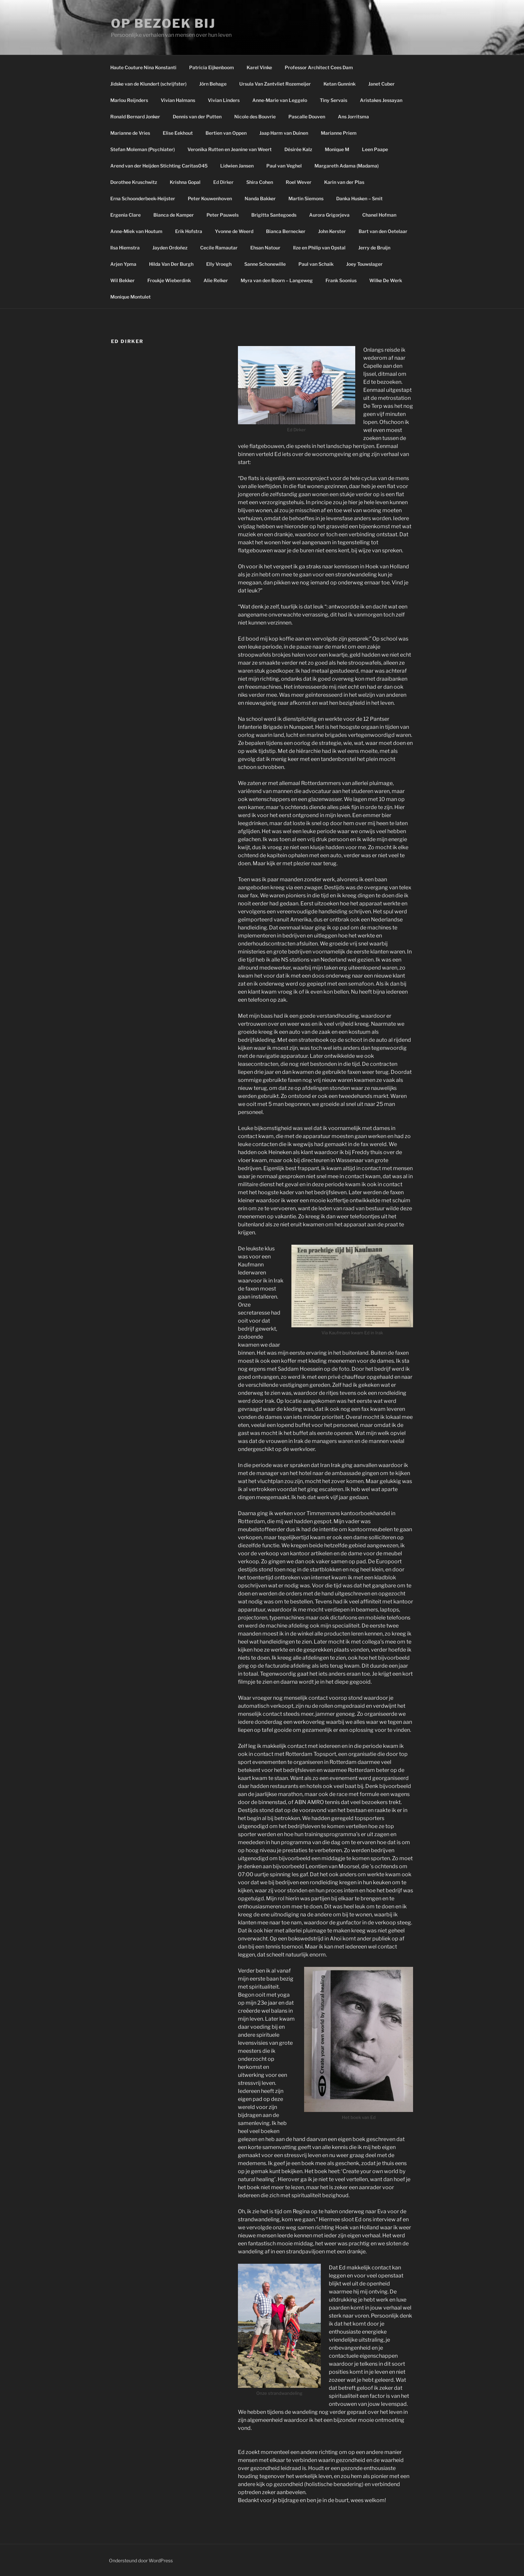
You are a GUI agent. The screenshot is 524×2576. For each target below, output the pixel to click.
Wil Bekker (122, 280)
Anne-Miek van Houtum (136, 231)
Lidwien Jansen (237, 166)
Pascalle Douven (306, 116)
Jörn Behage (213, 84)
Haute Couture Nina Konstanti (143, 67)
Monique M (337, 149)
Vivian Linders (224, 100)
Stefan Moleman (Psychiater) (142, 149)
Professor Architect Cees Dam (319, 67)
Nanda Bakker (260, 198)
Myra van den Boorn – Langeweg (277, 280)
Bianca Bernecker (285, 231)
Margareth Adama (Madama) (346, 166)
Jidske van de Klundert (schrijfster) (148, 84)
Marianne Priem (339, 133)
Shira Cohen (259, 182)
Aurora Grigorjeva (329, 215)
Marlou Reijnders (129, 100)
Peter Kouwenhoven (210, 198)
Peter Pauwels (223, 215)
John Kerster (332, 231)
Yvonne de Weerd (234, 231)
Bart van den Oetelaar (383, 231)
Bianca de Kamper (173, 215)
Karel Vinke (259, 67)
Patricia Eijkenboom (211, 67)
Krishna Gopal (185, 182)
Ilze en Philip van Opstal (319, 247)
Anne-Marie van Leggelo (279, 100)
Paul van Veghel (284, 166)
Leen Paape (375, 149)
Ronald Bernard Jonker (135, 116)
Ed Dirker (223, 182)
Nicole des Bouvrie (255, 116)
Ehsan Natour (265, 247)
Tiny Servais (333, 100)
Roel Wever (298, 182)
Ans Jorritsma (353, 116)
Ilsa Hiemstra (125, 247)
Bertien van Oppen (226, 133)
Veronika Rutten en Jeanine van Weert (229, 149)
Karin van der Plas (344, 182)
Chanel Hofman (379, 215)
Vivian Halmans (178, 100)
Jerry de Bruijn (374, 247)
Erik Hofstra (188, 231)
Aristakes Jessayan (381, 100)
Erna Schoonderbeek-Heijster (142, 198)
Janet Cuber (381, 84)
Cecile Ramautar (219, 247)
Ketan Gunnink (339, 84)
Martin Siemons (305, 198)
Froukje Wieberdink (169, 280)
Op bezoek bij (163, 23)
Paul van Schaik (316, 264)
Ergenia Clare (125, 215)
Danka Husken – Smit (359, 198)
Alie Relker (216, 280)
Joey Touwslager (364, 264)
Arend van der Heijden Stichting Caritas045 (159, 166)
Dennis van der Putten (197, 116)
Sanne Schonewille (265, 264)
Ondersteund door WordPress (141, 2560)
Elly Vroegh (219, 264)
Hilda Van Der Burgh (171, 264)
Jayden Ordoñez (169, 247)
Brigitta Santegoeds (273, 215)
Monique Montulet (130, 297)
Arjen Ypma (123, 264)
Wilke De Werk (385, 280)
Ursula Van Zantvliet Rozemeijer (275, 84)
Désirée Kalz (298, 149)
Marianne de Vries (130, 133)
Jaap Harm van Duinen (283, 133)
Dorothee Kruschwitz (133, 182)
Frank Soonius (341, 280)
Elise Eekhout (178, 133)
